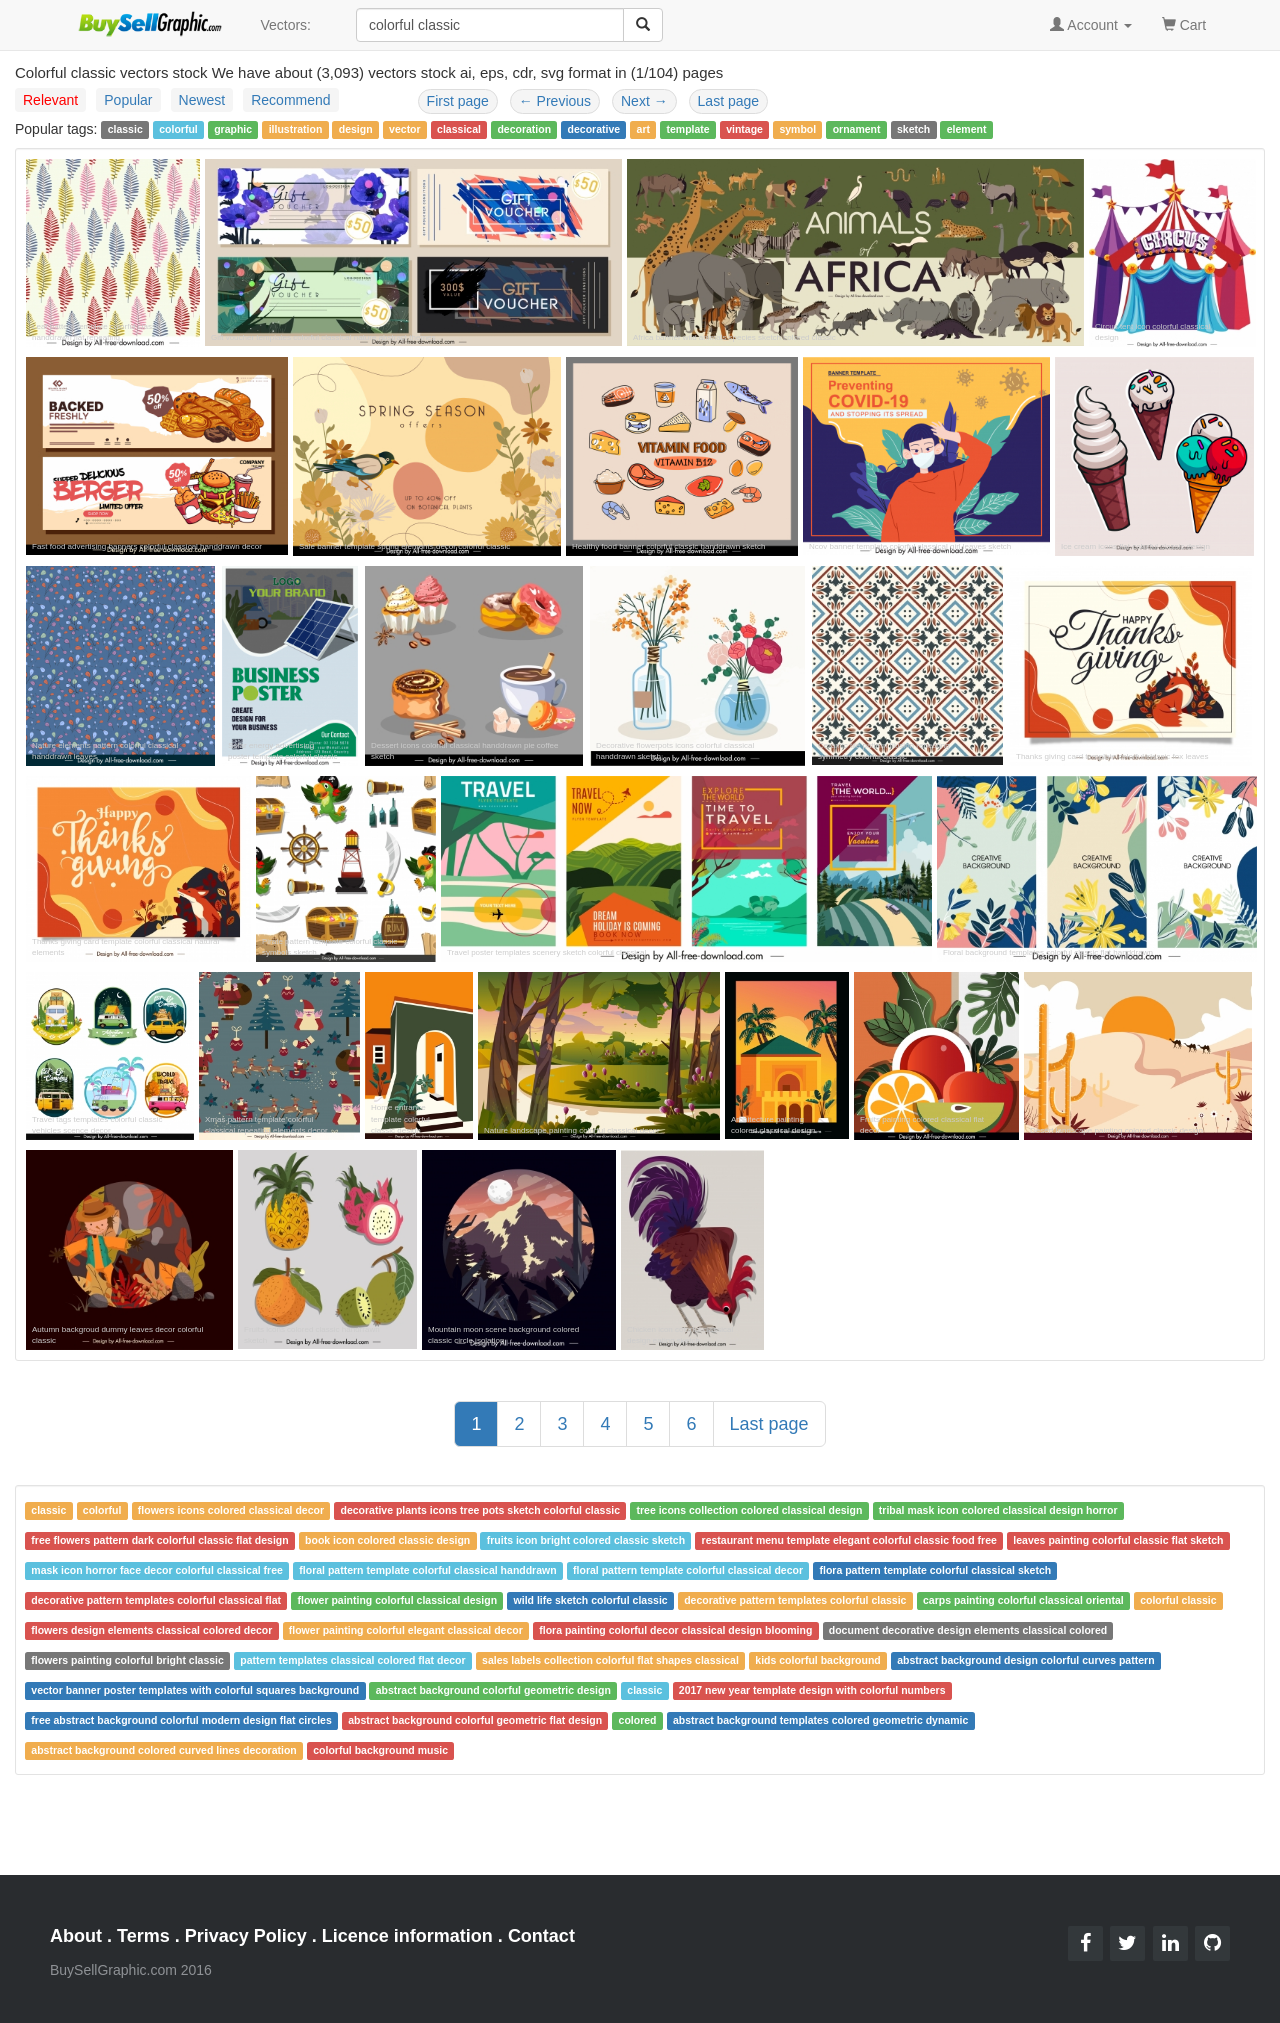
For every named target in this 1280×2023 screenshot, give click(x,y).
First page (458, 101)
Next (644, 101)
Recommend (290, 100)
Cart (1184, 23)
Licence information (407, 1936)
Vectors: (285, 25)
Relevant (50, 100)
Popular (128, 100)
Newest (202, 100)
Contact (541, 1936)
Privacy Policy (246, 1936)
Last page (729, 101)
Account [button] (1091, 25)
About (76, 1936)
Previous (555, 101)
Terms (143, 1936)
